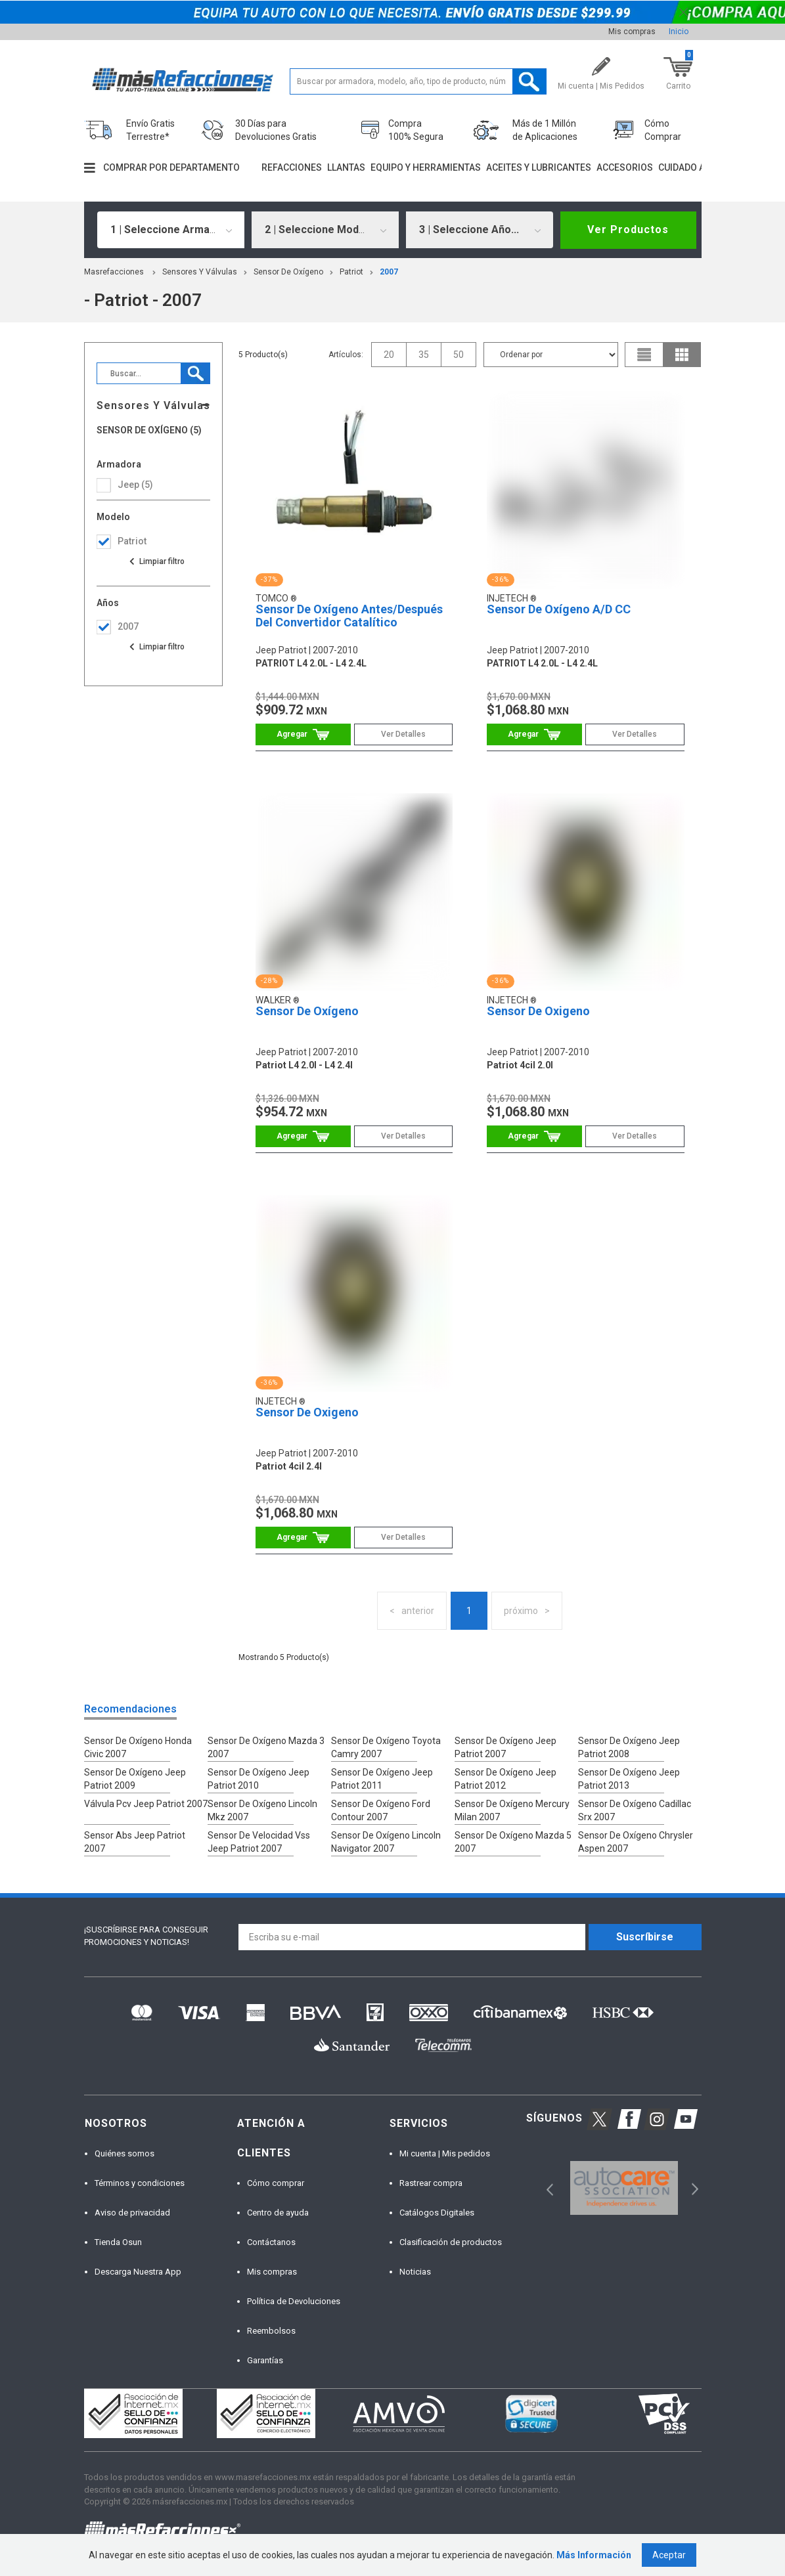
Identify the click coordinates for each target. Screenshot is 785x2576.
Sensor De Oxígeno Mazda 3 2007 (266, 1747)
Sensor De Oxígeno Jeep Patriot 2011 (382, 1779)
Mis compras (632, 31)
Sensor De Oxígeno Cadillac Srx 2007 (634, 1810)
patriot (351, 271)
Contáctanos (271, 2242)
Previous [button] (545, 2187)
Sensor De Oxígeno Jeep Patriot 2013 (629, 1779)
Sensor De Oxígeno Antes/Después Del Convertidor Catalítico (349, 615)
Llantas (346, 167)
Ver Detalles (403, 734)
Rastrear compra (430, 2183)
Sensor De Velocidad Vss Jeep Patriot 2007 (259, 1842)
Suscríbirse (644, 1937)
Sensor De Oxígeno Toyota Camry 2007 (386, 1747)
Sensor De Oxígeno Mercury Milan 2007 (512, 1810)
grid (681, 354)
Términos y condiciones (140, 2183)
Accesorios (624, 167)
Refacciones (291, 167)
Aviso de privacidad (132, 2212)
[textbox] (418, 81)
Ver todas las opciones (156, 561)
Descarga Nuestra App (138, 2272)
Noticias (415, 2272)
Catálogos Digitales (436, 2212)
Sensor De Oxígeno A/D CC (559, 609)
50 (458, 354)
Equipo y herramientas (425, 167)
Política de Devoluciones (293, 2301)
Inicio (678, 31)
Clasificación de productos (450, 2242)
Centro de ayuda (278, 2212)
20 (389, 354)
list (644, 354)
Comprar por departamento (171, 167)
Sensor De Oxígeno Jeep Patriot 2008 (629, 1747)
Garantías (265, 2360)
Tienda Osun (118, 2242)
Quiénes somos (124, 2153)
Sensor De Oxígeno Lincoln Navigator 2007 (386, 1842)
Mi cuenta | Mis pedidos (444, 2153)
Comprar (303, 734)
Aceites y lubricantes (538, 167)
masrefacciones (114, 271)
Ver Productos (628, 229)
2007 (389, 271)
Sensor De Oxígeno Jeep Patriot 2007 (505, 1747)
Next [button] (693, 2187)
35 (423, 354)
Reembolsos (271, 2331)
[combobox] (170, 229)
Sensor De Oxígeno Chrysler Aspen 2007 (635, 1842)
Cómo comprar (275, 2183)
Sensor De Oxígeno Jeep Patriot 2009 (135, 1779)
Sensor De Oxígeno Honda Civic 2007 (138, 1747)
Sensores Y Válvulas (199, 271)
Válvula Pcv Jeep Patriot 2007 (146, 1804)
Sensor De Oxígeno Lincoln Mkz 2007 (262, 1810)
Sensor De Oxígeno (288, 271)
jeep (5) (135, 484)
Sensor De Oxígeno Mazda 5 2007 (513, 1842)
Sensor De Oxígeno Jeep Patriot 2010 (258, 1779)
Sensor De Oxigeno (538, 1011)
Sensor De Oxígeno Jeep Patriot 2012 (505, 1779)
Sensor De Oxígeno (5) (149, 430)
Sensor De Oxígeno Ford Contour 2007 (380, 1810)
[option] (624, 2188)
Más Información (593, 2555)
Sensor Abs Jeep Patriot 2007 (134, 1842)
